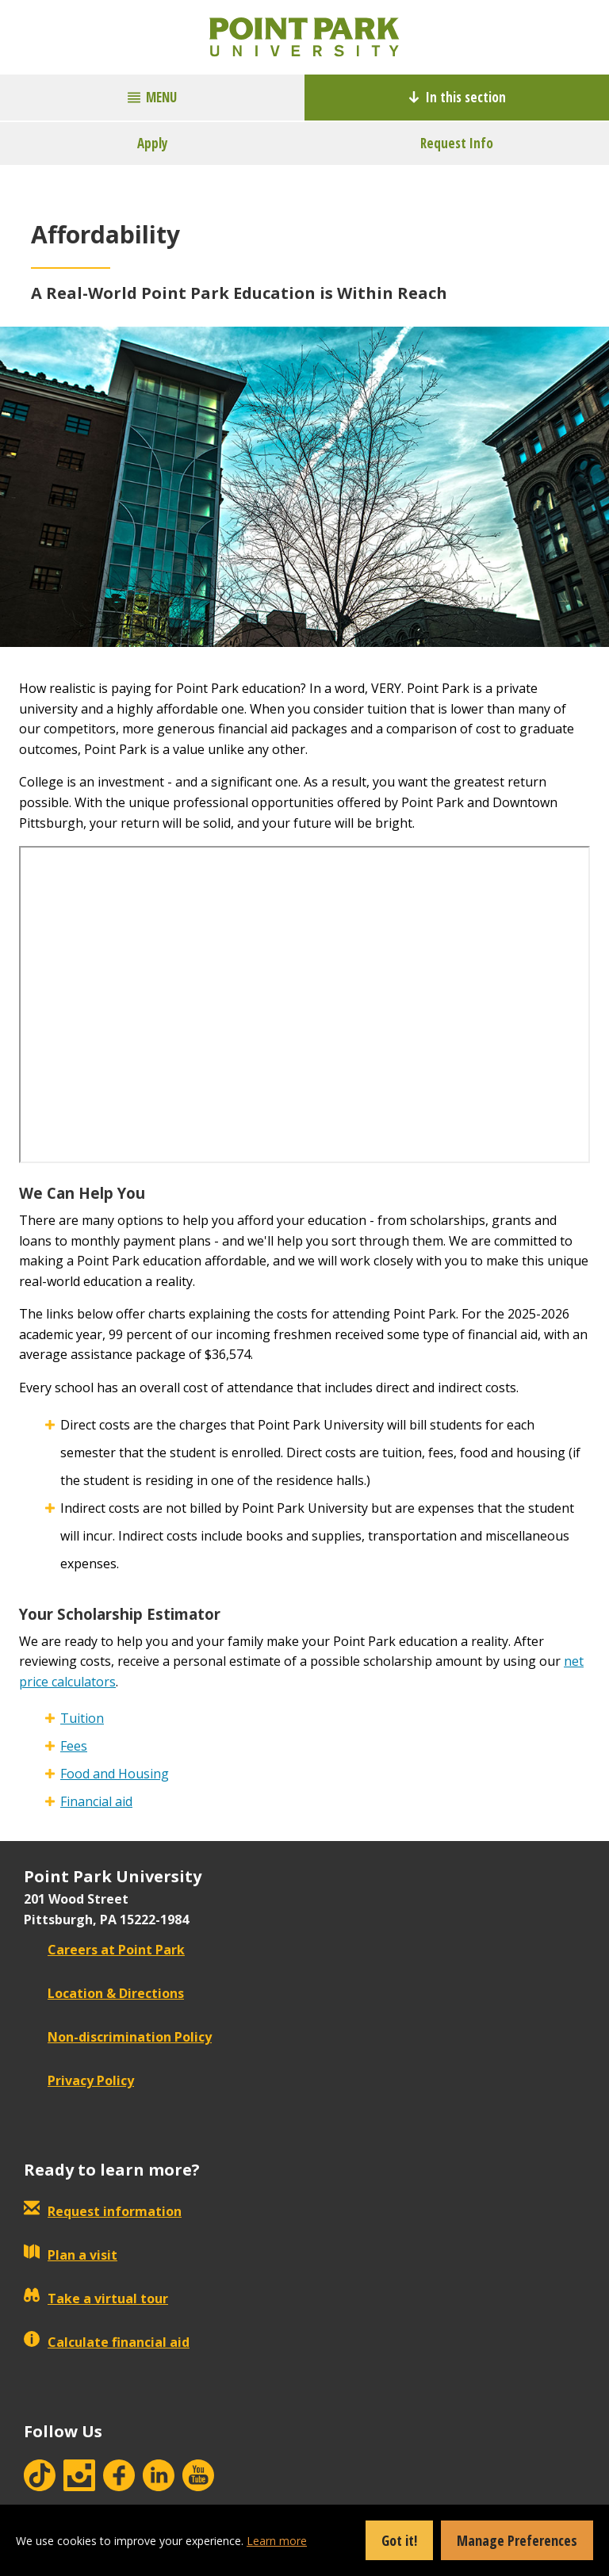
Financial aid (96, 1801)
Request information (103, 2211)
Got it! (399, 2540)
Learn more (277, 2540)
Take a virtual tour (96, 2298)
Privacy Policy (79, 2080)
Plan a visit (70, 2255)
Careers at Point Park (104, 1949)
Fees (73, 1746)
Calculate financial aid (107, 2342)
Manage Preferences (517, 2540)
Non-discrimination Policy (118, 2037)
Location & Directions (104, 1993)
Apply (152, 143)
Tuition (82, 1718)
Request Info (456, 143)
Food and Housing (114, 1773)
